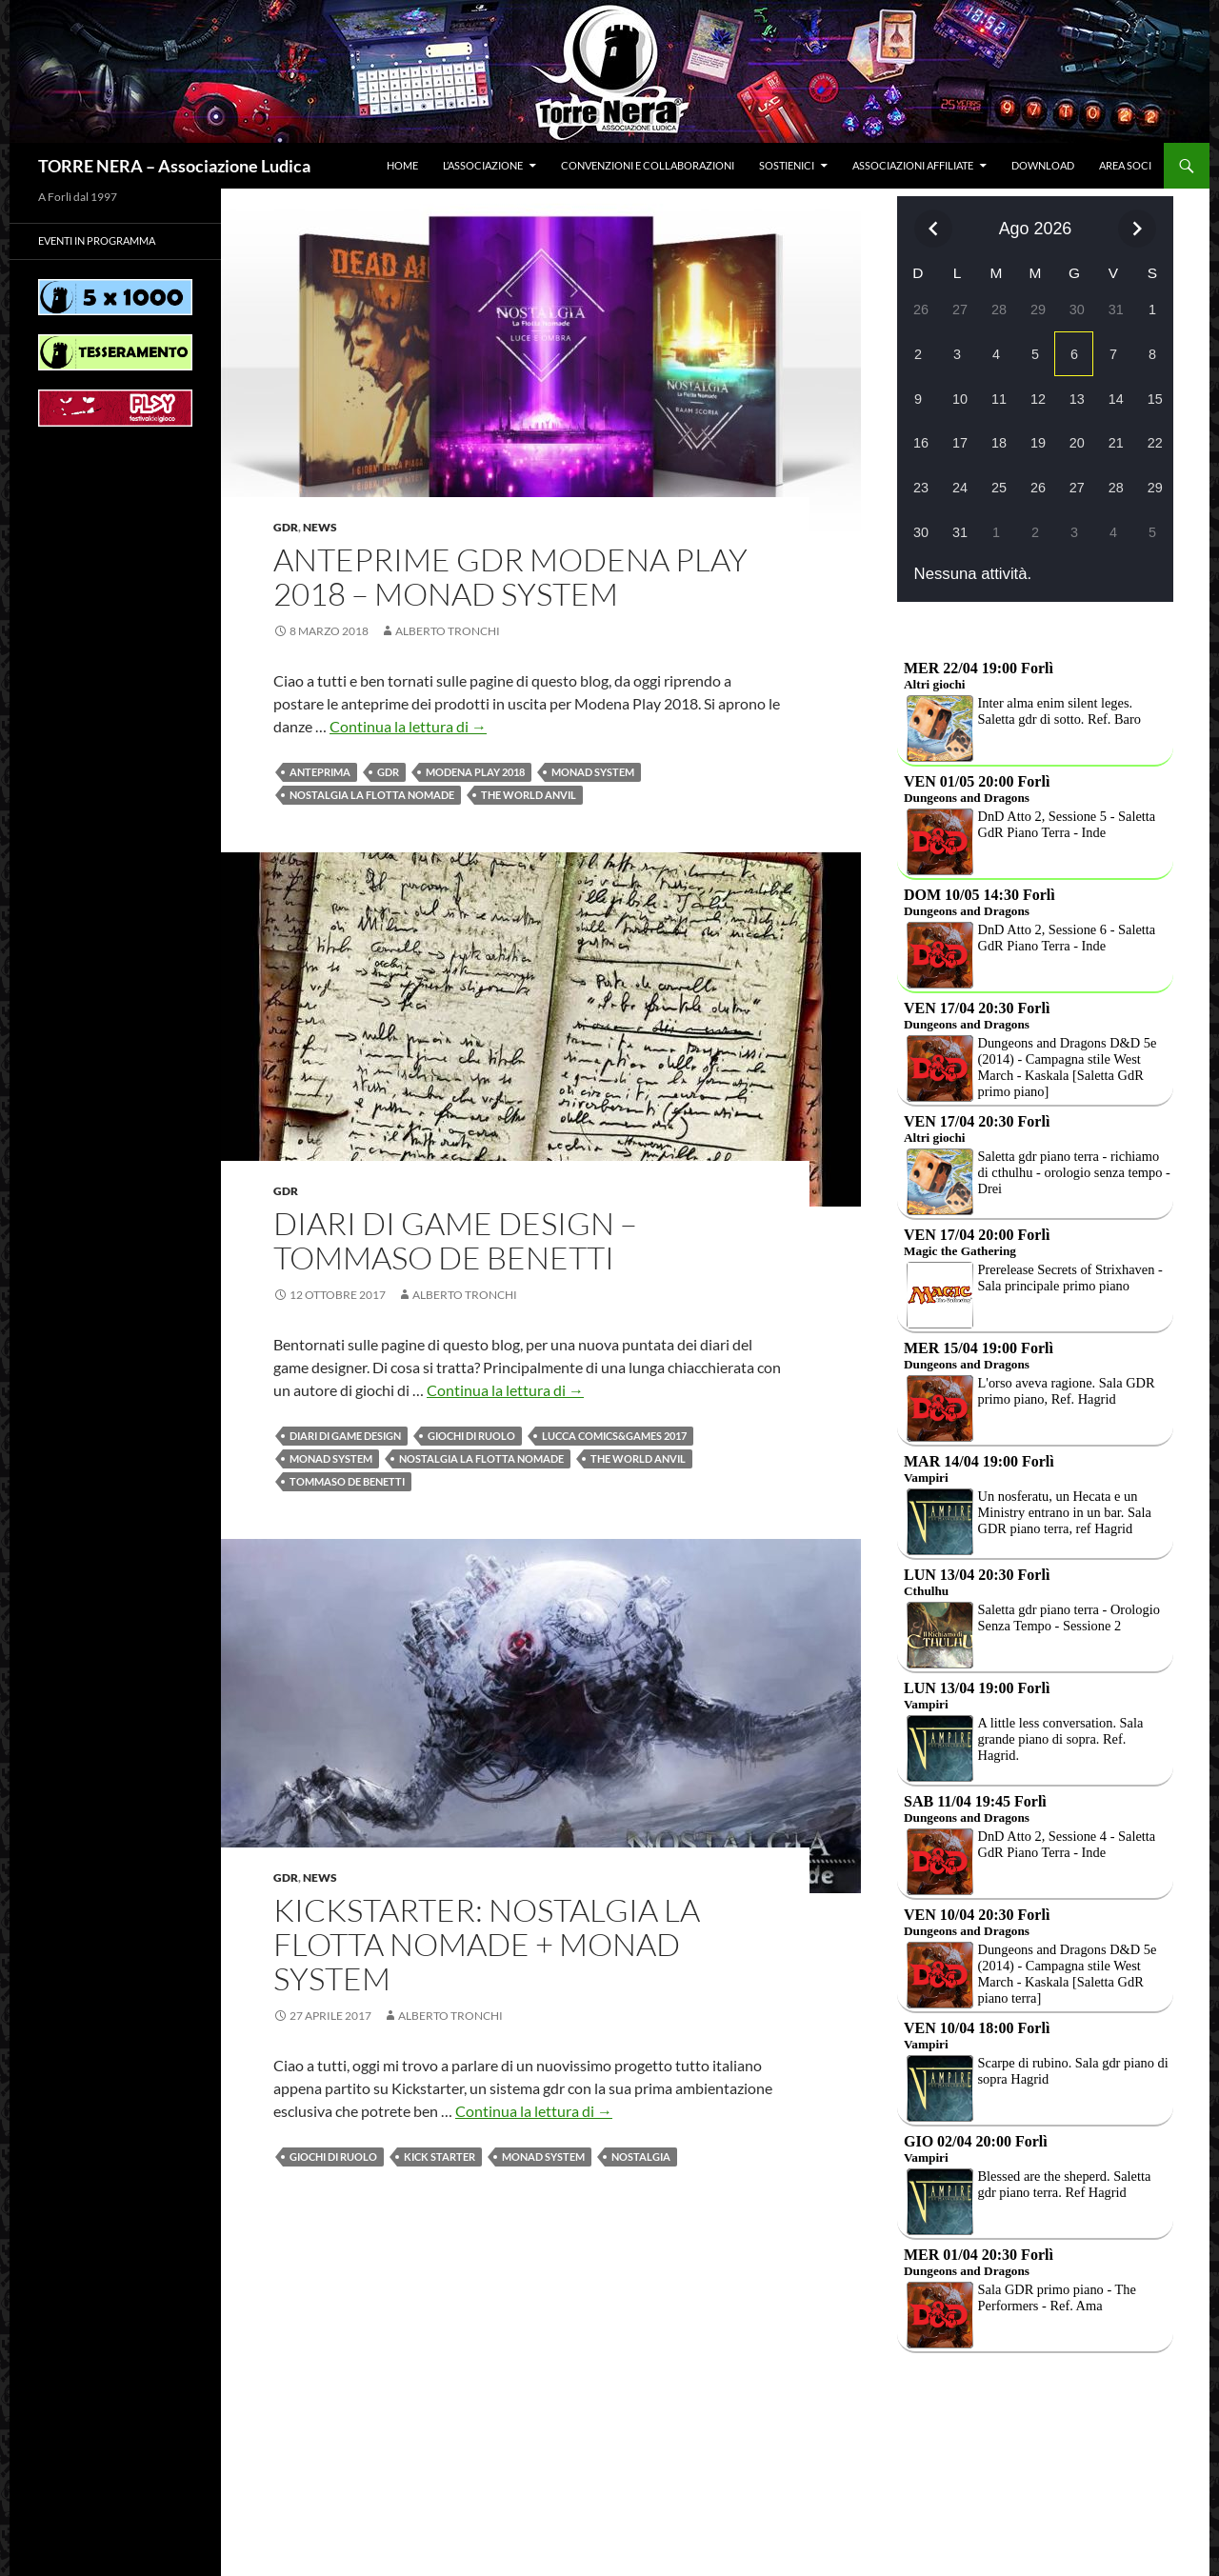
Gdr (285, 527)
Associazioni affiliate (912, 165)
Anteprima (320, 772)
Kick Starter (439, 2156)
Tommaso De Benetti (347, 1481)
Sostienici (786, 165)
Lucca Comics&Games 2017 (614, 1435)
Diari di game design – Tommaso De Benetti (455, 1240)
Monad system (592, 772)
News (320, 527)
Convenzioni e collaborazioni (647, 165)
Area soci (1125, 165)
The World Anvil (528, 795)
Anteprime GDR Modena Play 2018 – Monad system (510, 576)
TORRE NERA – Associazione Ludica (174, 165)
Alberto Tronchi (447, 631)
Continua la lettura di (408, 726)
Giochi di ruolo (471, 1435)
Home (402, 165)
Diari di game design (345, 1435)
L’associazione (483, 165)
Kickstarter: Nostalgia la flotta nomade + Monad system (486, 1944)
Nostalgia (640, 2156)
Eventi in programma (96, 240)
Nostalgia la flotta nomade (372, 795)
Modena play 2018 (475, 772)
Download (1042, 165)
